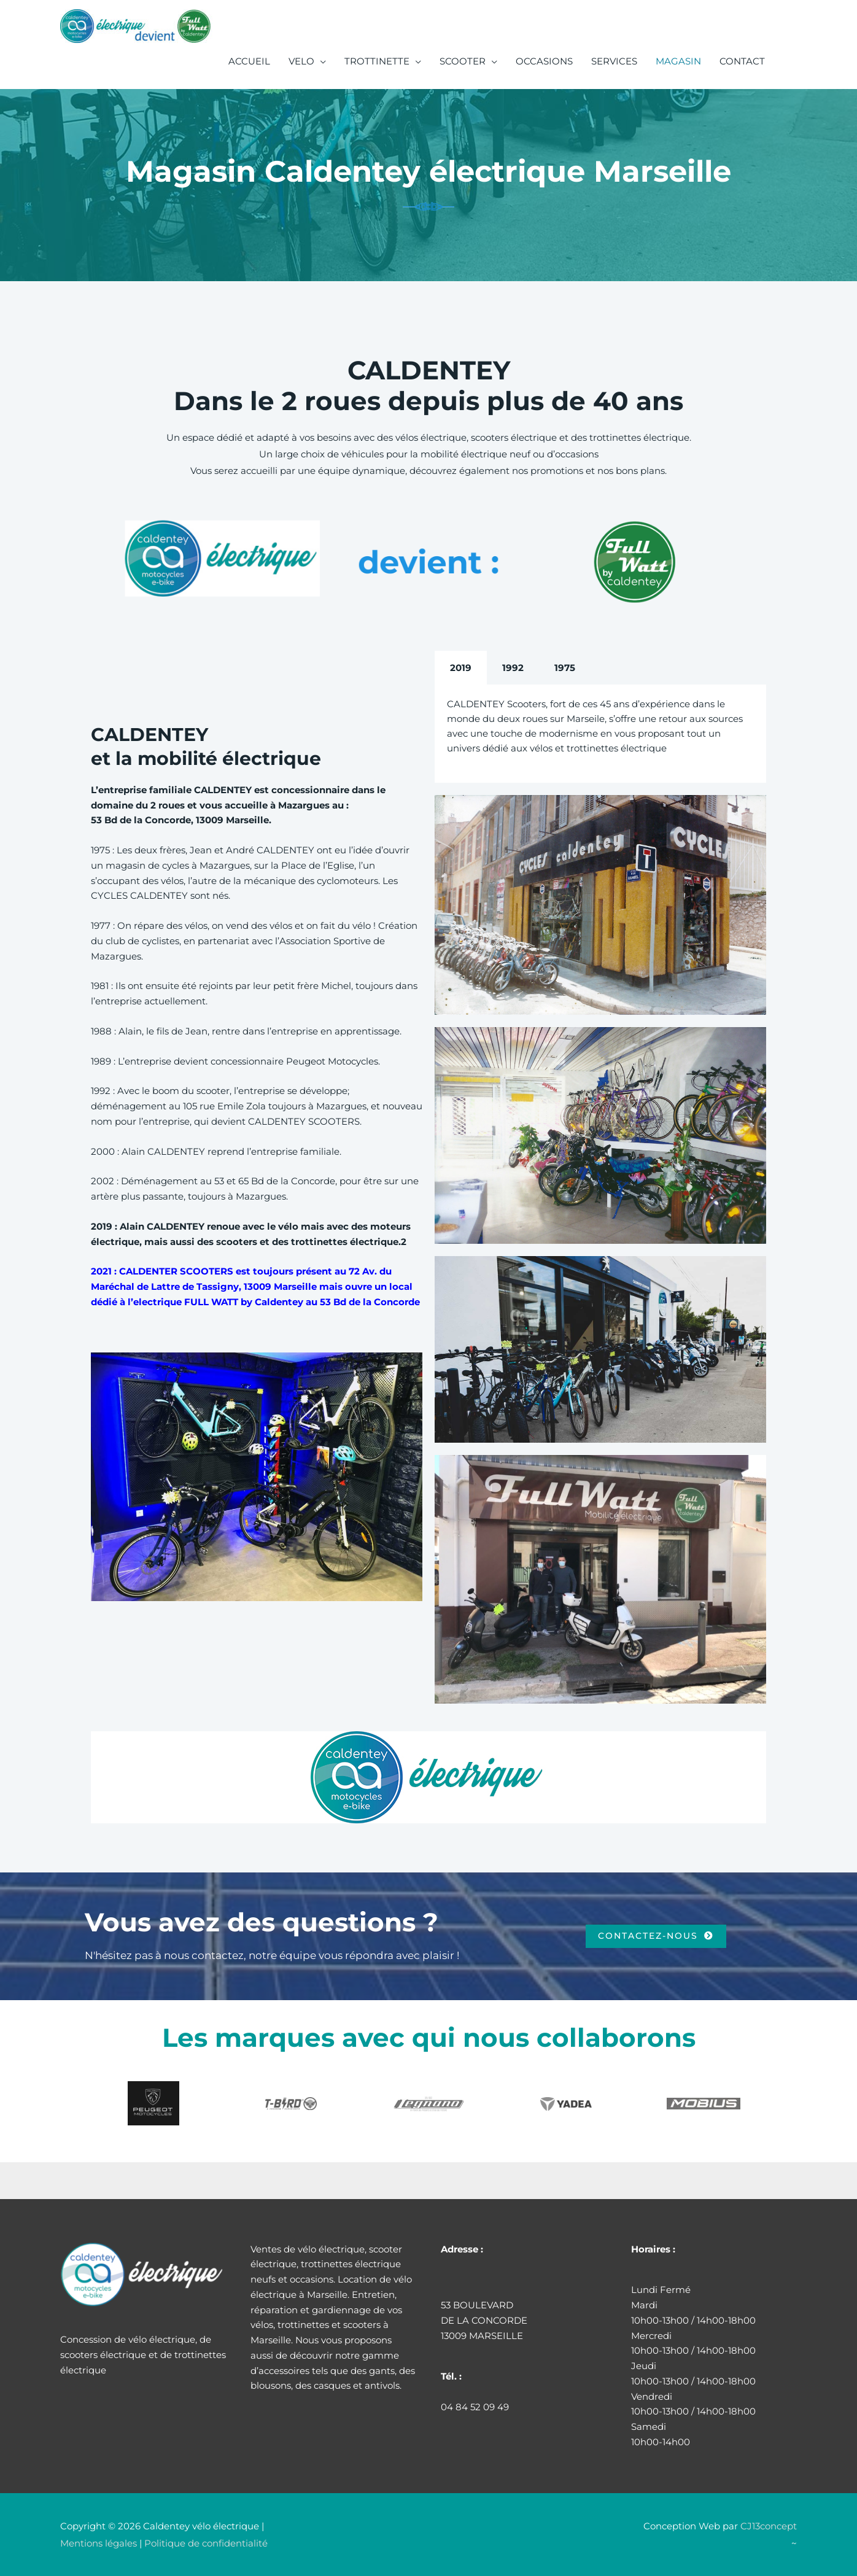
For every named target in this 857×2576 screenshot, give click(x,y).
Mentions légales (98, 2543)
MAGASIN (678, 61)
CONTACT (742, 61)
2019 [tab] (460, 667)
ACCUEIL (249, 61)
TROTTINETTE (376, 61)
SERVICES (614, 61)
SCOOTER (463, 61)
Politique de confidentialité (206, 2543)
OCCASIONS (544, 61)
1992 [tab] (513, 667)
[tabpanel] (600, 734)
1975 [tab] (564, 667)
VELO (301, 61)
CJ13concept (768, 2526)
